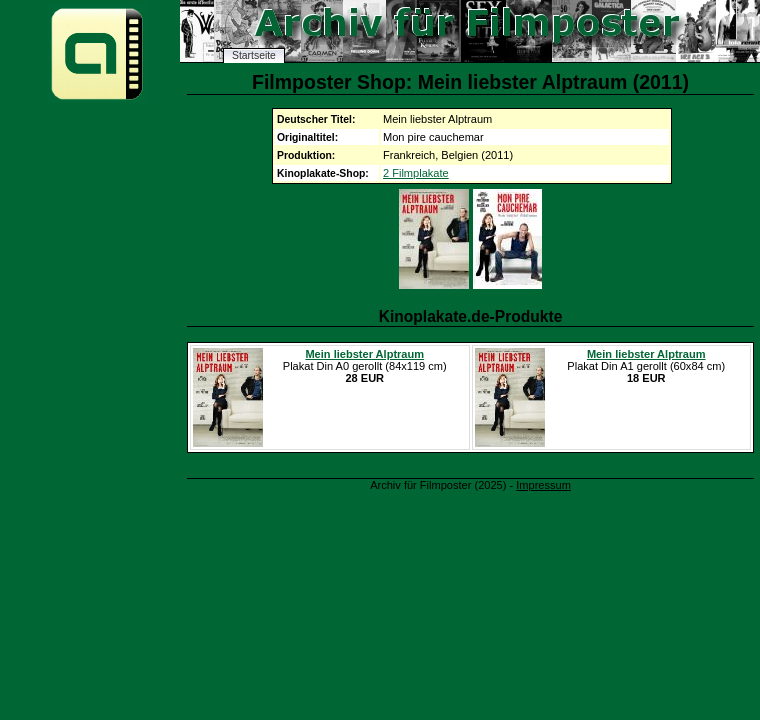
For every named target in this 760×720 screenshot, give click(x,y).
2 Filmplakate (416, 173)
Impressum (543, 485)
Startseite (254, 55)
